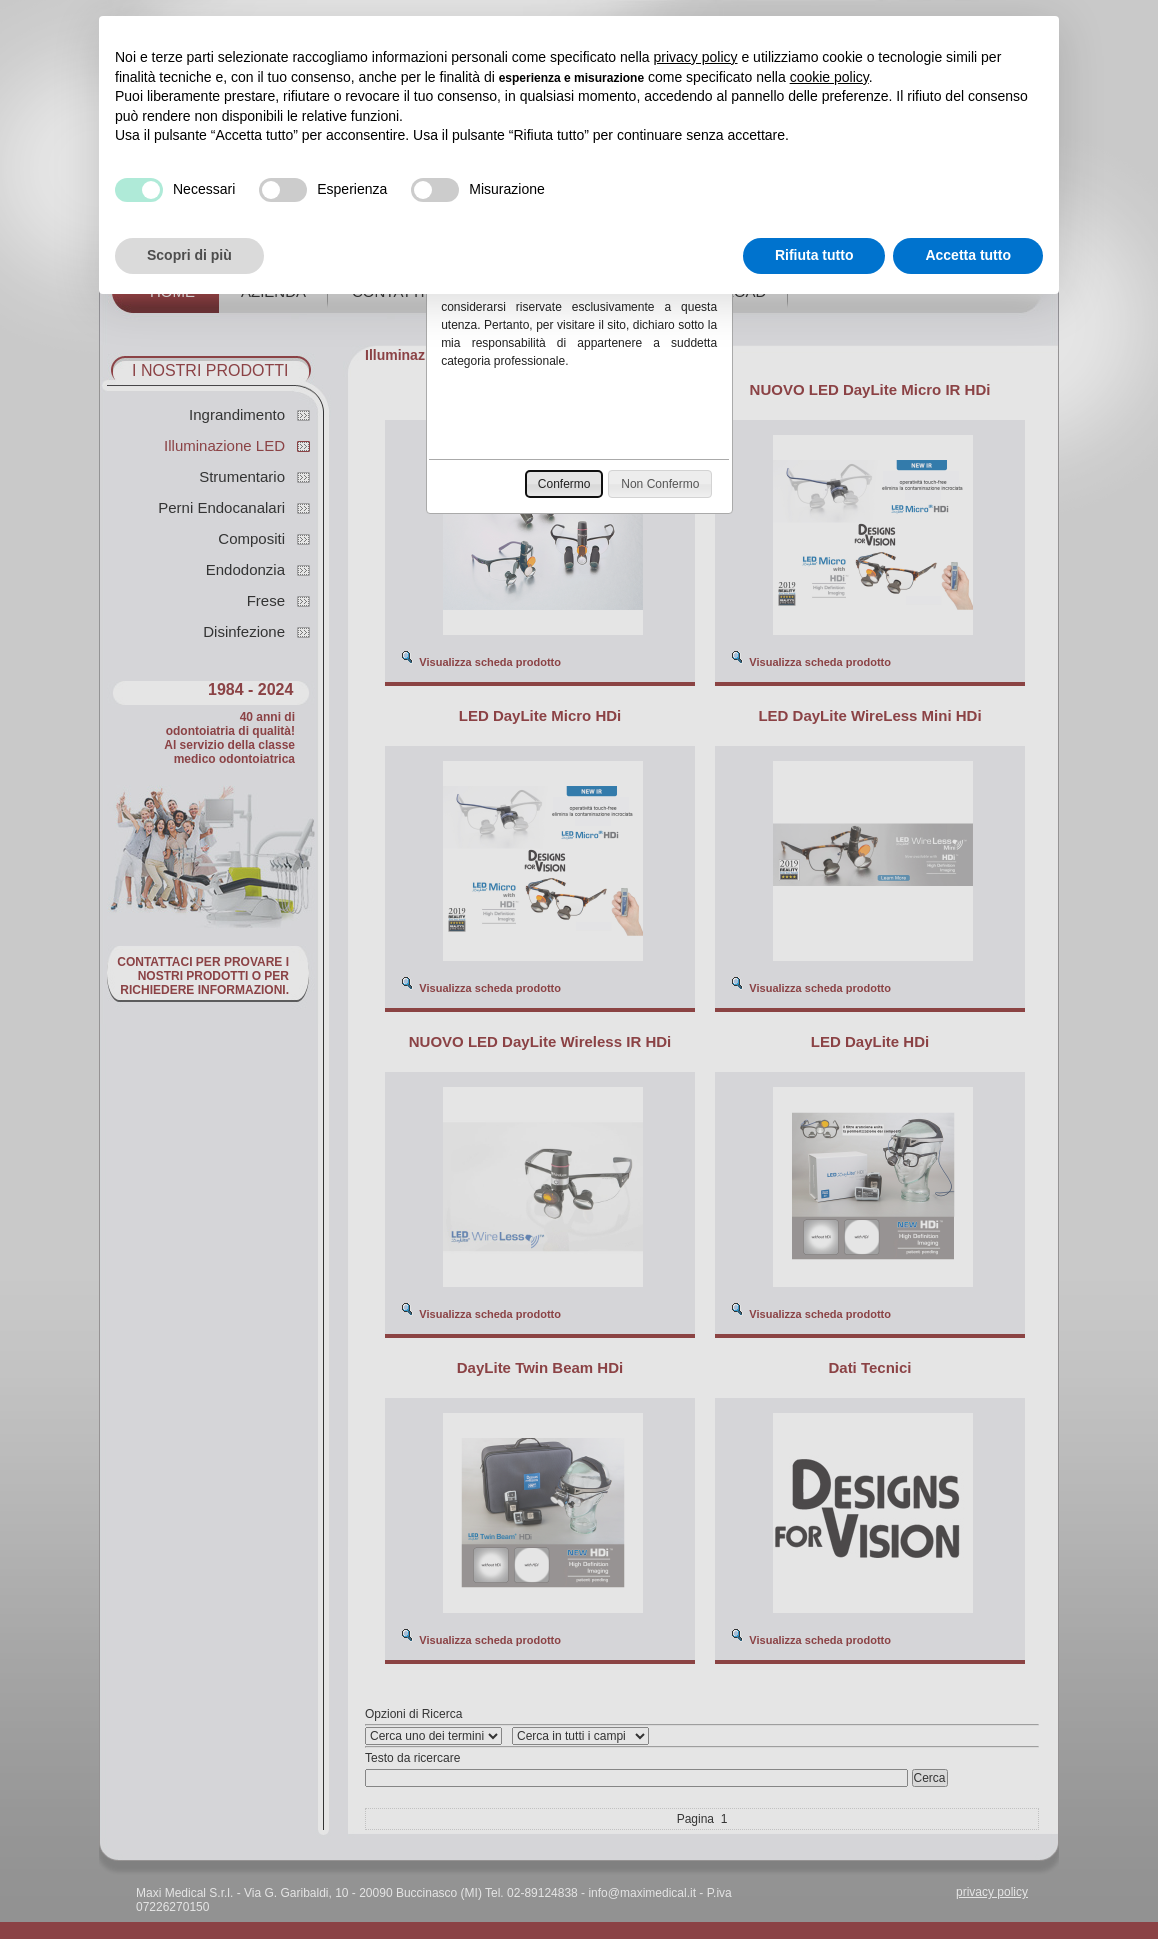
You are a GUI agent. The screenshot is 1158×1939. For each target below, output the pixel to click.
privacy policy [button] (696, 57)
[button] (564, 484)
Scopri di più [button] (189, 255)
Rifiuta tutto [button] (814, 255)
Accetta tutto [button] (968, 255)
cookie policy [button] (829, 77)
